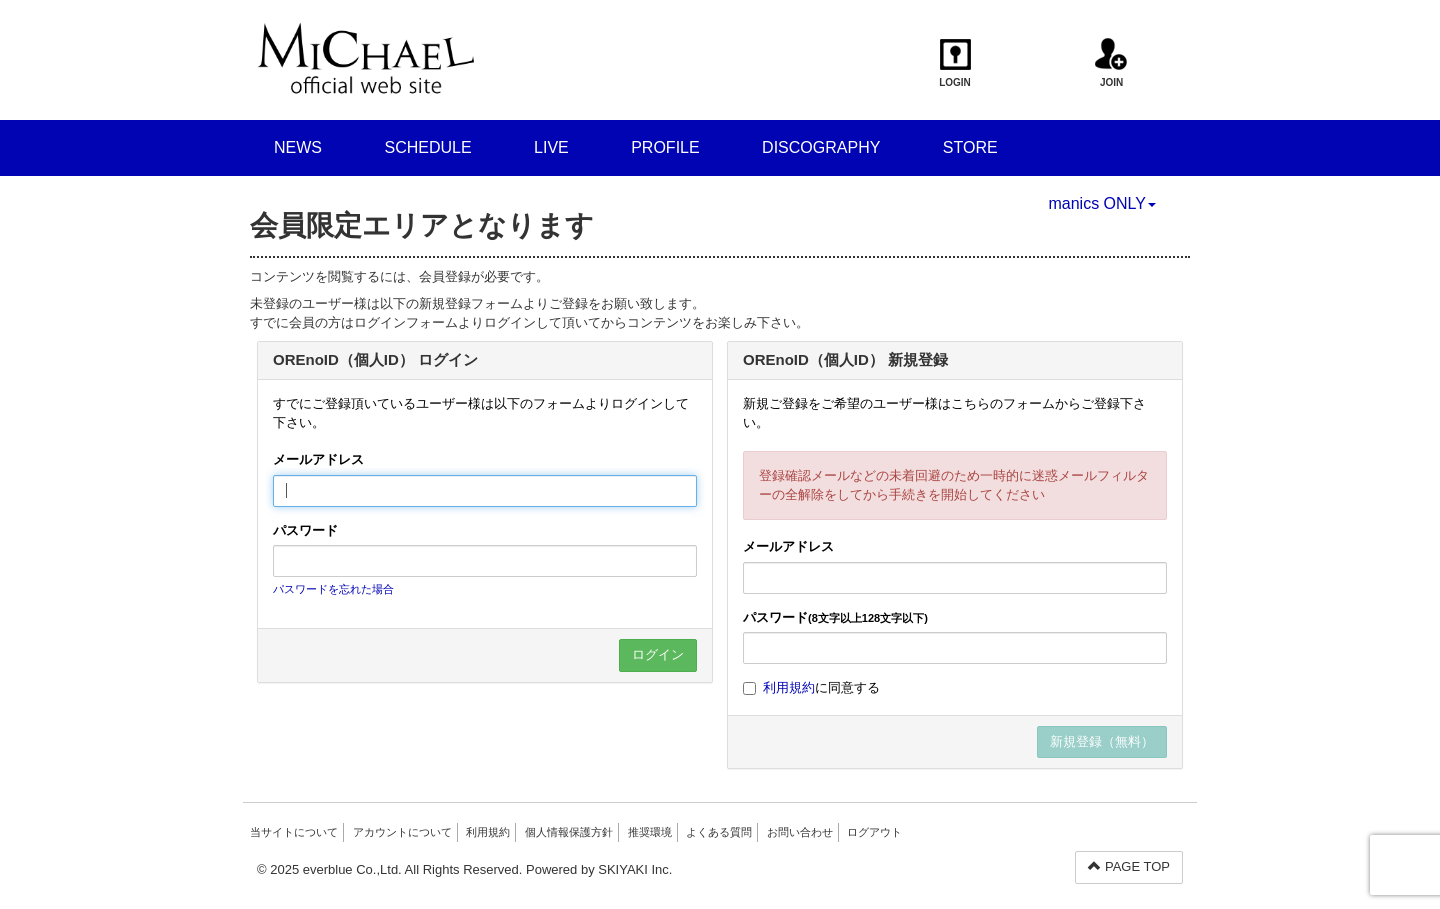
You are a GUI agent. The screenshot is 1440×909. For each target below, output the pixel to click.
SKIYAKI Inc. (635, 869)
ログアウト (874, 832)
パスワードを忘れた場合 (333, 589)
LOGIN (955, 63)
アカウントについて (402, 832)
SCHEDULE (427, 147)
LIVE (551, 147)
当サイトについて (294, 832)
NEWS (298, 147)
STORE (970, 147)
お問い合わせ (800, 832)
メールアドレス (318, 459)
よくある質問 (719, 832)
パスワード (305, 530)
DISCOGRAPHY (821, 147)
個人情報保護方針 (569, 832)
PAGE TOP (1129, 866)
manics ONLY (1102, 203)
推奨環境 (650, 832)
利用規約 (789, 687)
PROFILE (665, 147)
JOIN (1111, 63)
